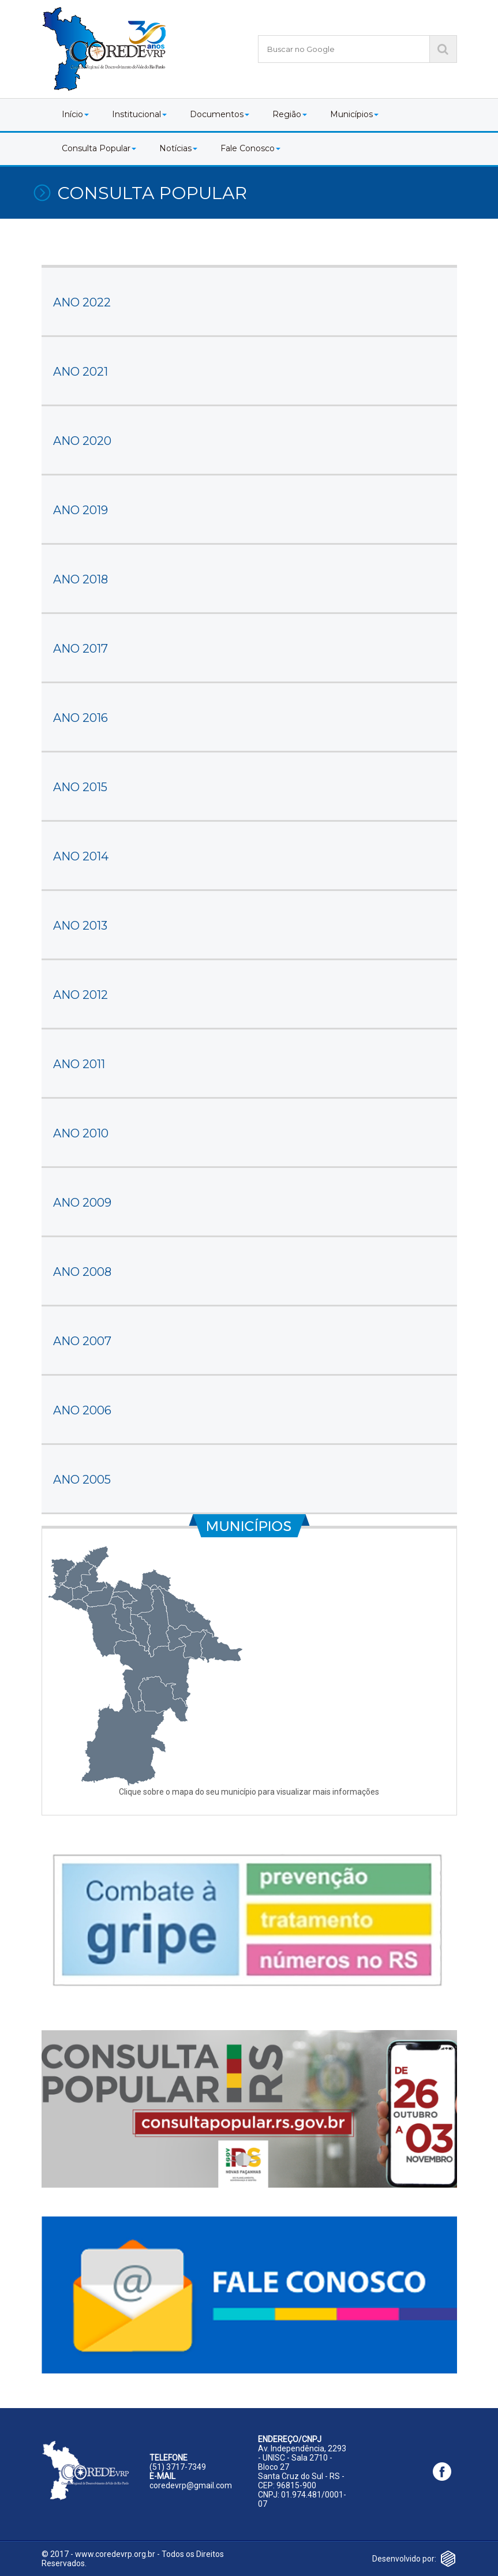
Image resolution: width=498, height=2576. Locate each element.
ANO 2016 (80, 718)
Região (289, 114)
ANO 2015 (80, 787)
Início (75, 114)
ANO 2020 (82, 441)
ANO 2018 (80, 579)
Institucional (139, 114)
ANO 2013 (80, 926)
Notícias (178, 148)
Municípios (354, 114)
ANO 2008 (82, 1272)
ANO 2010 (80, 1133)
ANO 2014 (80, 856)
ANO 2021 (80, 372)
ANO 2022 (82, 302)
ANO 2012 (80, 995)
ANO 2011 (79, 1064)
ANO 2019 (80, 510)
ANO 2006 (82, 1410)
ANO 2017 (80, 649)
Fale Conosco (250, 148)
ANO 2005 (82, 1480)
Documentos (219, 114)
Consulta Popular (99, 148)
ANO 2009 (82, 1203)
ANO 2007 (82, 1341)
